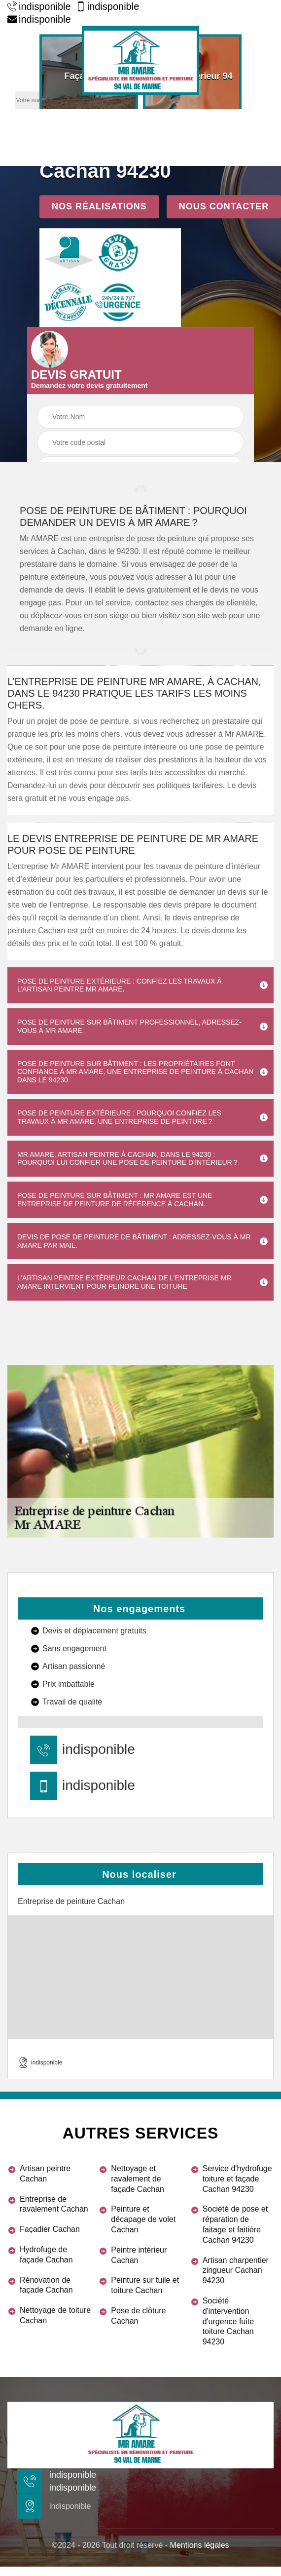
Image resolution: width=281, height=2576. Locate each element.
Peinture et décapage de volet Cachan (143, 2219)
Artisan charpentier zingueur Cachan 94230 (236, 2270)
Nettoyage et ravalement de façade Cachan (137, 2178)
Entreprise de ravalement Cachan (54, 2204)
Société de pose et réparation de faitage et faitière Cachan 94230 (235, 2224)
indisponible (39, 6)
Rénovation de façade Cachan (46, 2285)
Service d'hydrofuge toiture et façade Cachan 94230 (237, 2178)
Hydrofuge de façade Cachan (46, 2254)
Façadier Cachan (50, 2229)
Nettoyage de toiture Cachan (55, 2315)
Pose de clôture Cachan (138, 2315)
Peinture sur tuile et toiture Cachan (145, 2285)
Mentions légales (199, 2545)
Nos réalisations (99, 206)
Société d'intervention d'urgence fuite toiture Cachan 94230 (228, 2321)
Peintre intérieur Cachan (139, 2255)
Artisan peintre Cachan (45, 2173)
